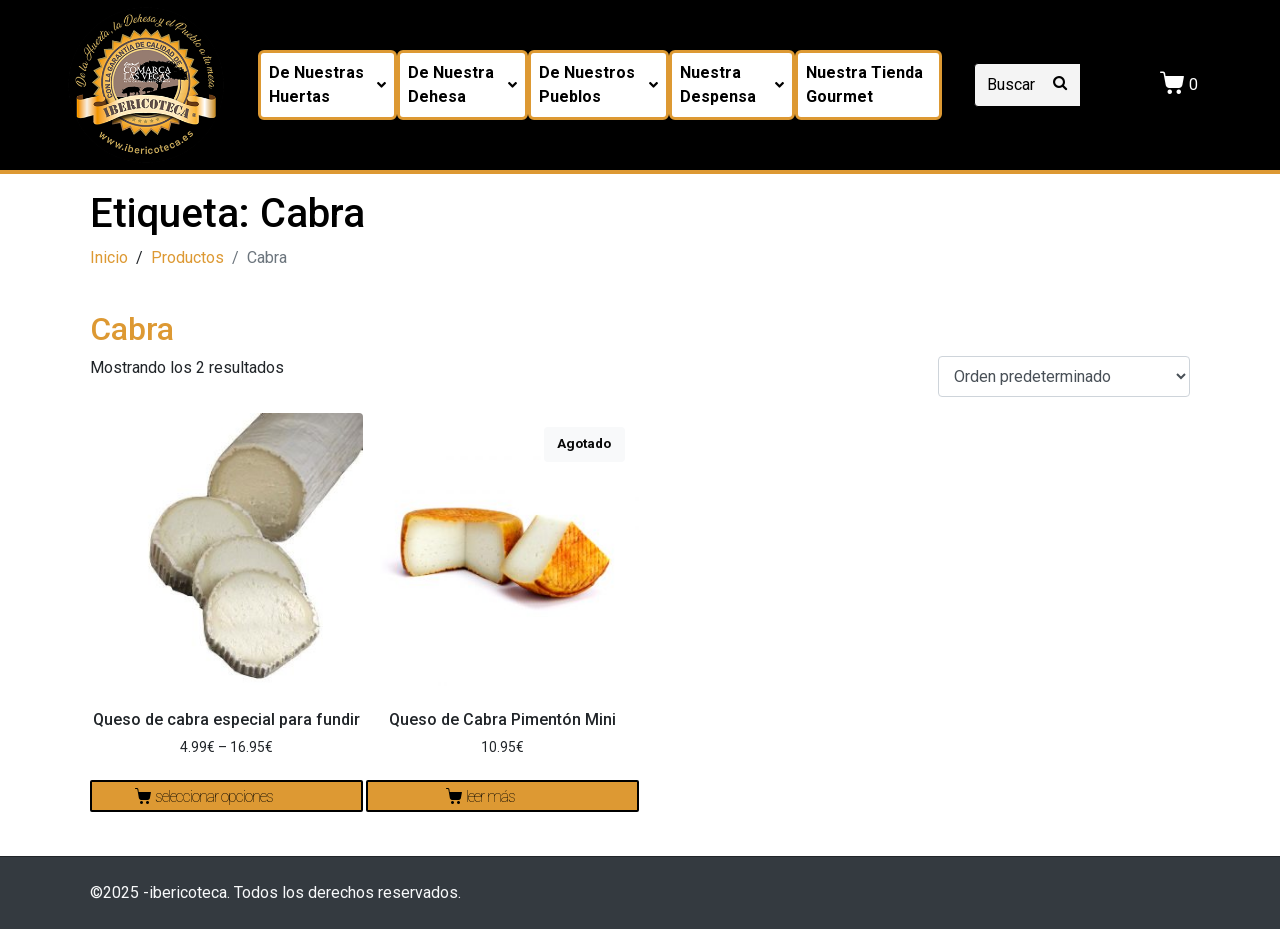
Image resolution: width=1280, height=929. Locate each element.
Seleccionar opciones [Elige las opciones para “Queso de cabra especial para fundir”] (214, 796)
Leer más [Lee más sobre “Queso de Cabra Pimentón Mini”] (490, 796)
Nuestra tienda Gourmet (864, 84)
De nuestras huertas (327, 84)
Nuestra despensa (732, 84)
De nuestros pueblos (598, 84)
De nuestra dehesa (462, 84)
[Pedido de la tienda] (1064, 376)
